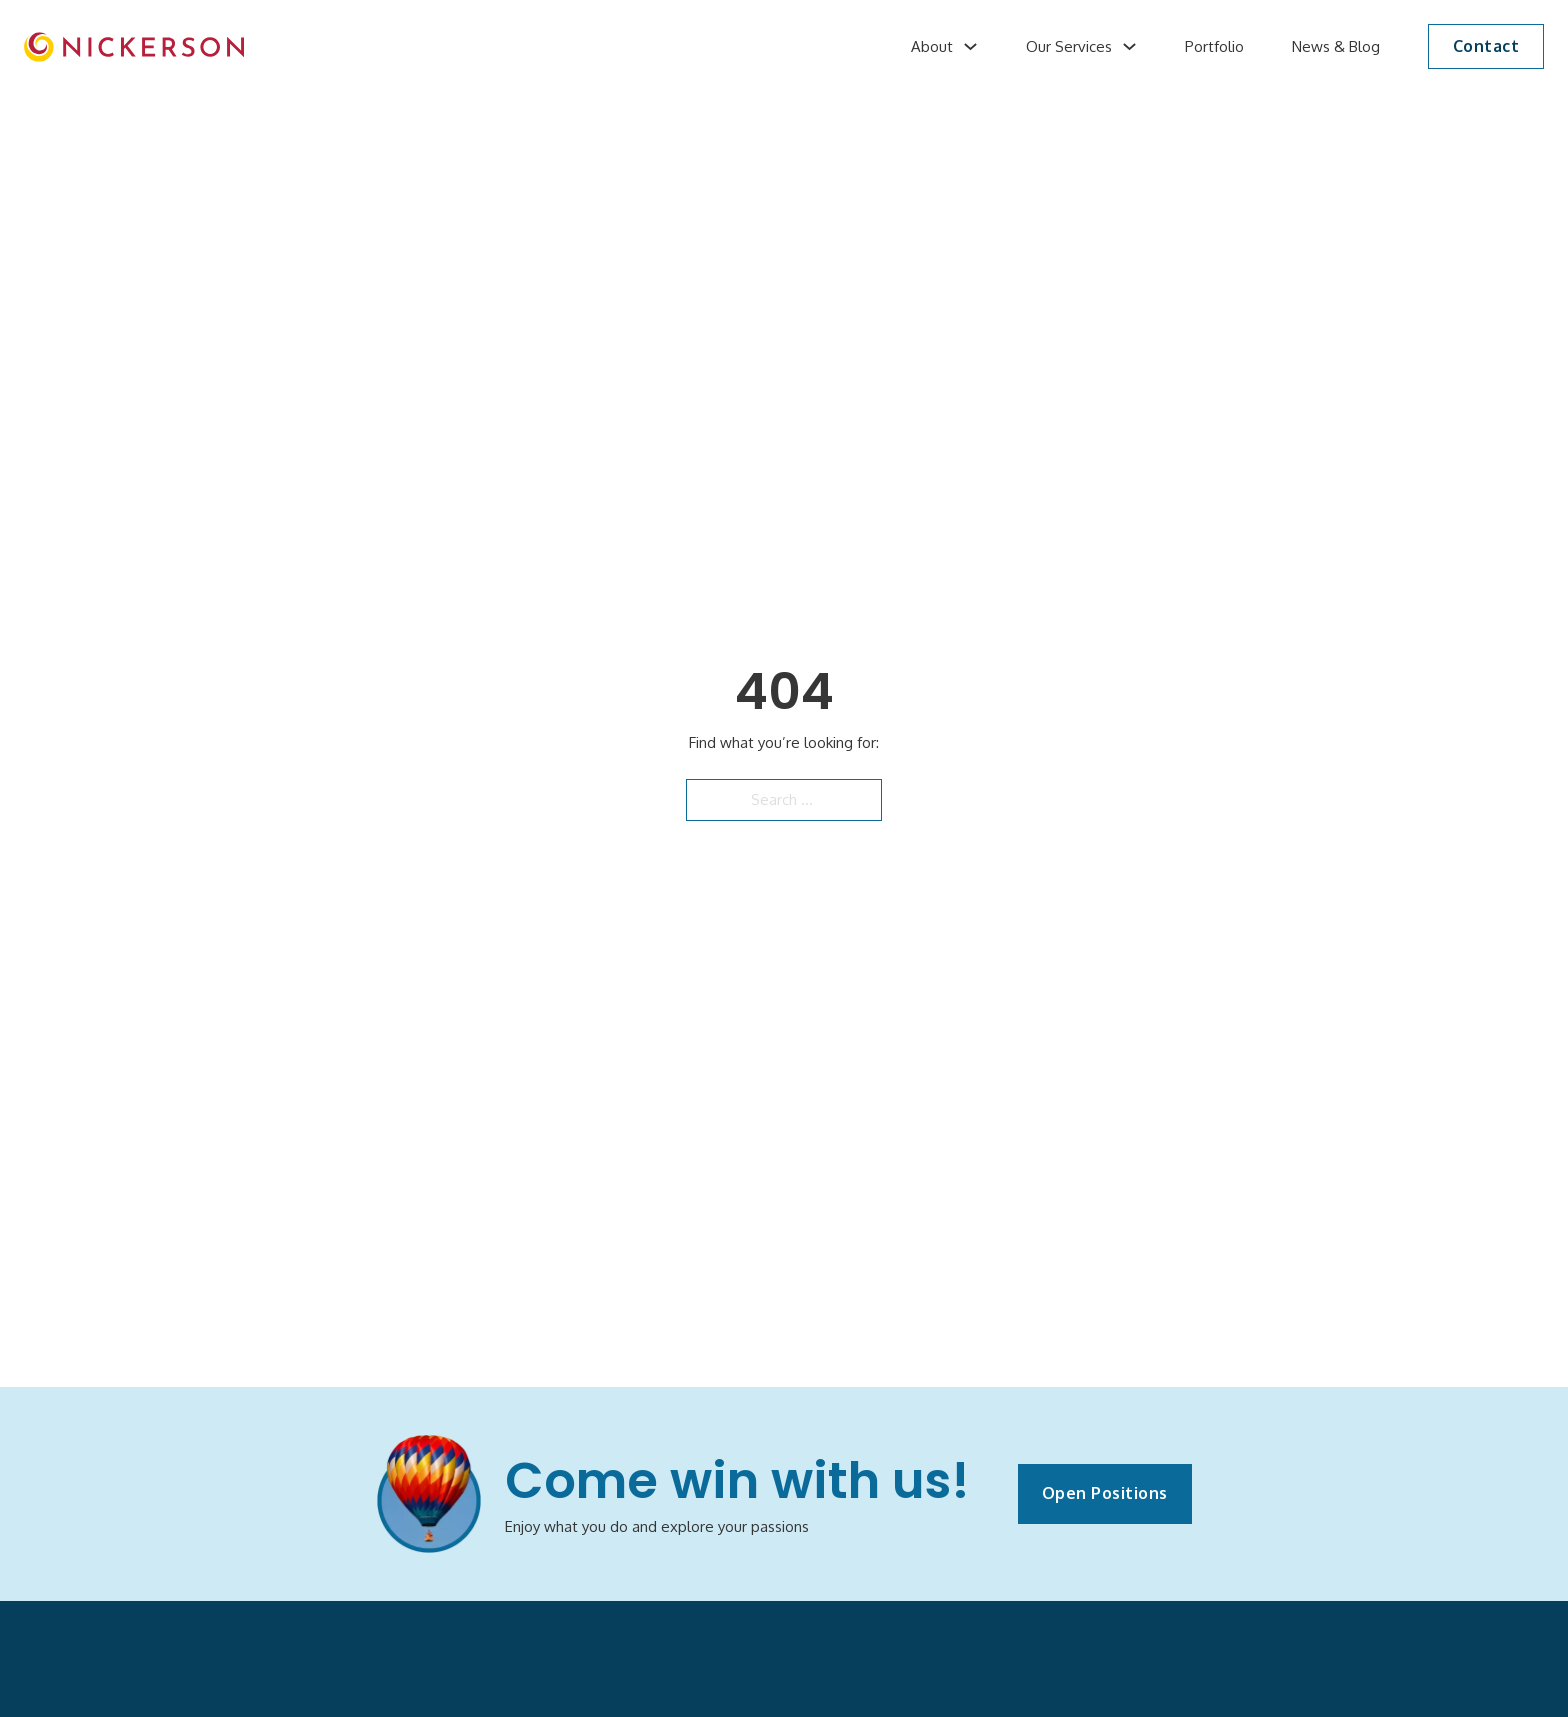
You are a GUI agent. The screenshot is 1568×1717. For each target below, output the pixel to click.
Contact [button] (1486, 46)
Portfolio (1214, 46)
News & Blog (1336, 46)
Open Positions (1105, 1493)
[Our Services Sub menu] (1129, 46)
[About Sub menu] (970, 46)
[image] (134, 47)
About (932, 46)
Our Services (1069, 46)
